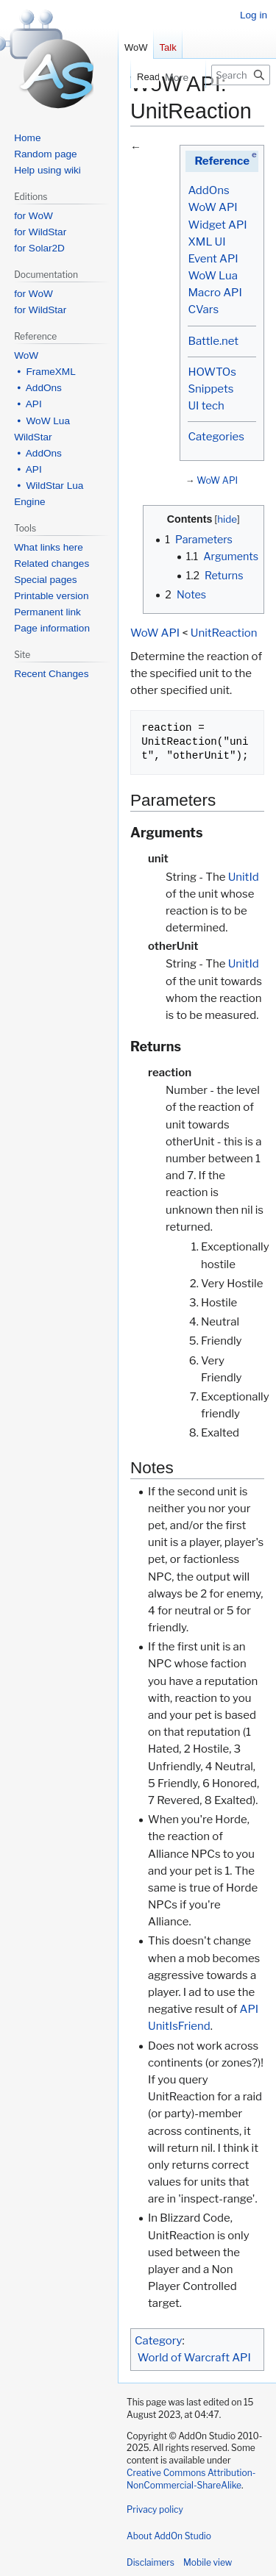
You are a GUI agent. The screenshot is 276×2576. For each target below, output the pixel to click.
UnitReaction (224, 633)
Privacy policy (155, 2509)
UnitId (243, 877)
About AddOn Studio (169, 2535)
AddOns (208, 190)
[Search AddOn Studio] (240, 75)
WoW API (212, 207)
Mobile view (207, 2562)
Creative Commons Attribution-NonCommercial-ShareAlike (191, 2479)
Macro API (214, 292)
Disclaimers (150, 2562)
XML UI (206, 241)
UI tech (206, 405)
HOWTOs (212, 372)
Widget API (217, 225)
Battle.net (213, 341)
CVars (203, 309)
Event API (213, 258)
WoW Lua (213, 275)
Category (158, 2340)
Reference (222, 161)
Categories (216, 436)
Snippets (210, 389)
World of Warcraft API (194, 2357)
